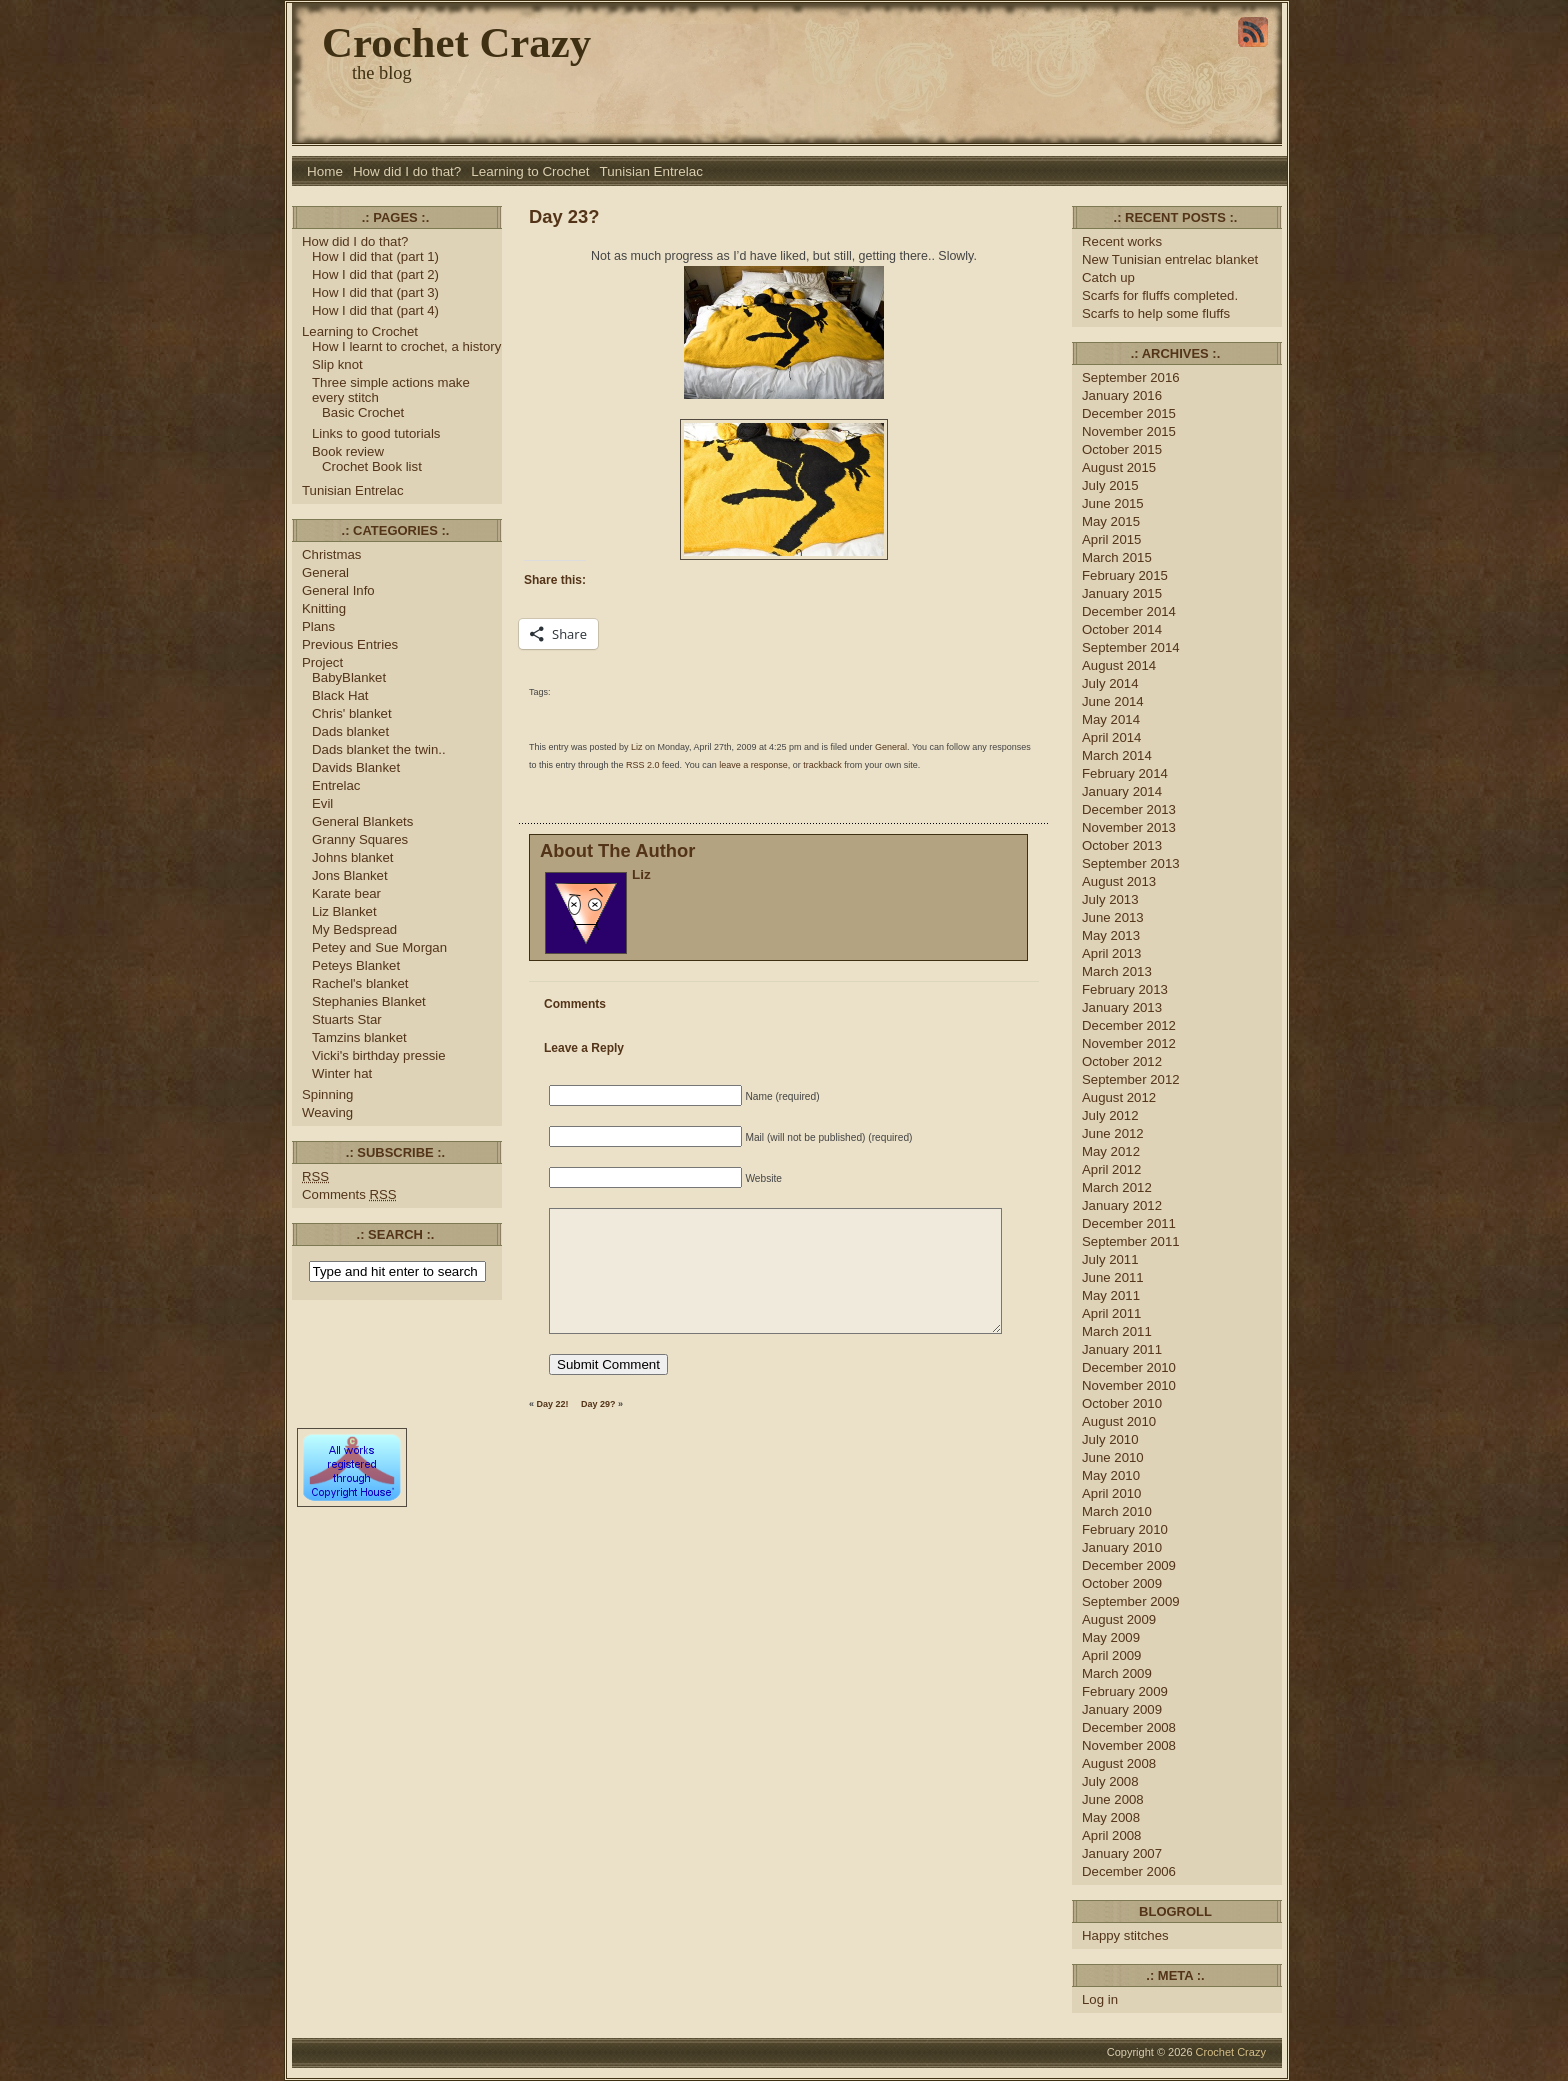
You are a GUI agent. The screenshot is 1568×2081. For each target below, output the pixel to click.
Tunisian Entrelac (651, 171)
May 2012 (1111, 1151)
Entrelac (336, 785)
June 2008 (1113, 1799)
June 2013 (1113, 917)
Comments (349, 1194)
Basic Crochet (363, 412)
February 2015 (1125, 575)
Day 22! (553, 1404)
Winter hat (342, 1073)
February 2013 (1125, 989)
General (325, 572)
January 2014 (1122, 791)
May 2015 (1111, 521)
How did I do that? (407, 171)
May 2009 (1111, 1637)
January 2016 (1122, 395)
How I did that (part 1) (375, 256)
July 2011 (1110, 1259)
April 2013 (1111, 953)
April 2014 (1111, 737)
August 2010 (1119, 1421)
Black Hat (340, 695)
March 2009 (1117, 1673)
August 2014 (1119, 665)
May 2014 (1111, 719)
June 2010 (1113, 1457)
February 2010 (1125, 1529)
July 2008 (1110, 1781)
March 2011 (1117, 1331)
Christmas (331, 554)
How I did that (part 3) (375, 292)
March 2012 (1117, 1187)
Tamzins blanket (359, 1037)
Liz (637, 747)
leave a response (753, 765)
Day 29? (598, 1404)
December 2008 (1129, 1727)
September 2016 (1131, 377)
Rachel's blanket (360, 983)
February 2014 (1125, 773)
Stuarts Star (347, 1019)
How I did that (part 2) (375, 274)
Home (325, 171)
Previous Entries (350, 644)
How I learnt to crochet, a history (406, 346)
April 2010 (1111, 1493)
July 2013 (1110, 899)
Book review (348, 451)
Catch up (1110, 277)
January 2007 (1122, 1853)
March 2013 (1117, 971)
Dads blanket (350, 731)
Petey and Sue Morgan (379, 947)
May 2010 (1111, 1475)
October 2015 (1122, 449)
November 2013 (1129, 827)
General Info (338, 590)
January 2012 (1122, 1205)
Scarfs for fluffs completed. (1160, 295)
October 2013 (1122, 845)
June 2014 (1113, 701)
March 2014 (1117, 755)
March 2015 (1117, 557)
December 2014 (1129, 611)
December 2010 (1129, 1367)
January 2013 (1122, 1007)
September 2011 (1131, 1241)
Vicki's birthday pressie (379, 1055)
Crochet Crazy (456, 42)
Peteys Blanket (356, 965)
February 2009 (1125, 1691)
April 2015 (1111, 539)
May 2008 (1111, 1817)
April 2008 (1111, 1835)
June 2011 (1113, 1277)
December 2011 (1129, 1223)
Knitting (324, 608)
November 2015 (1129, 431)
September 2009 (1131, 1601)
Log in (1100, 1999)
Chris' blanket (352, 713)
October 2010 (1122, 1403)
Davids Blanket (356, 767)
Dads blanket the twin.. (379, 749)
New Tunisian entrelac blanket (1170, 259)
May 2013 (1111, 935)
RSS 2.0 (643, 765)
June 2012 (1113, 1133)
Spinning (327, 1094)
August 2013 (1119, 881)
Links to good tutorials (376, 433)
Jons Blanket (350, 875)
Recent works (1122, 241)
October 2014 (1122, 629)
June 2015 (1113, 503)
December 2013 (1129, 809)
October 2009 (1122, 1583)
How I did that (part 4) (375, 310)
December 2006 (1129, 1871)
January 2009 (1122, 1709)
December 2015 (1129, 413)
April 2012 (1111, 1169)
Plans (318, 626)
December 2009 (1129, 1565)
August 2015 (1119, 467)
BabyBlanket (349, 677)
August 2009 (1119, 1619)
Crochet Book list (372, 466)
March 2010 (1117, 1511)
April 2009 (1111, 1655)
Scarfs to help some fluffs (1156, 313)
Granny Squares (360, 839)
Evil (322, 803)
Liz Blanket (344, 911)
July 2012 (1110, 1115)
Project (322, 662)
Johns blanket (352, 857)
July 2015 (1110, 485)
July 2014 (1110, 683)
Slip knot (337, 364)
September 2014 (1131, 647)
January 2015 (1122, 593)
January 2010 (1122, 1547)
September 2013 (1131, 863)
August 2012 (1119, 1097)
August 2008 (1119, 1763)
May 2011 (1111, 1295)
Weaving (327, 1112)
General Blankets (362, 821)
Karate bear (346, 893)
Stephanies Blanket (369, 1001)
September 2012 (1131, 1079)
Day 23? (564, 216)
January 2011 (1122, 1349)
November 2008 (1129, 1745)
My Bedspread (354, 929)
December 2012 (1129, 1025)
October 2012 (1122, 1061)
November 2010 (1129, 1385)
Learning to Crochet (530, 171)
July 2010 (1110, 1439)
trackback (822, 765)
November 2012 (1129, 1043)
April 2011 (1111, 1313)
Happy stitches (1125, 1935)
